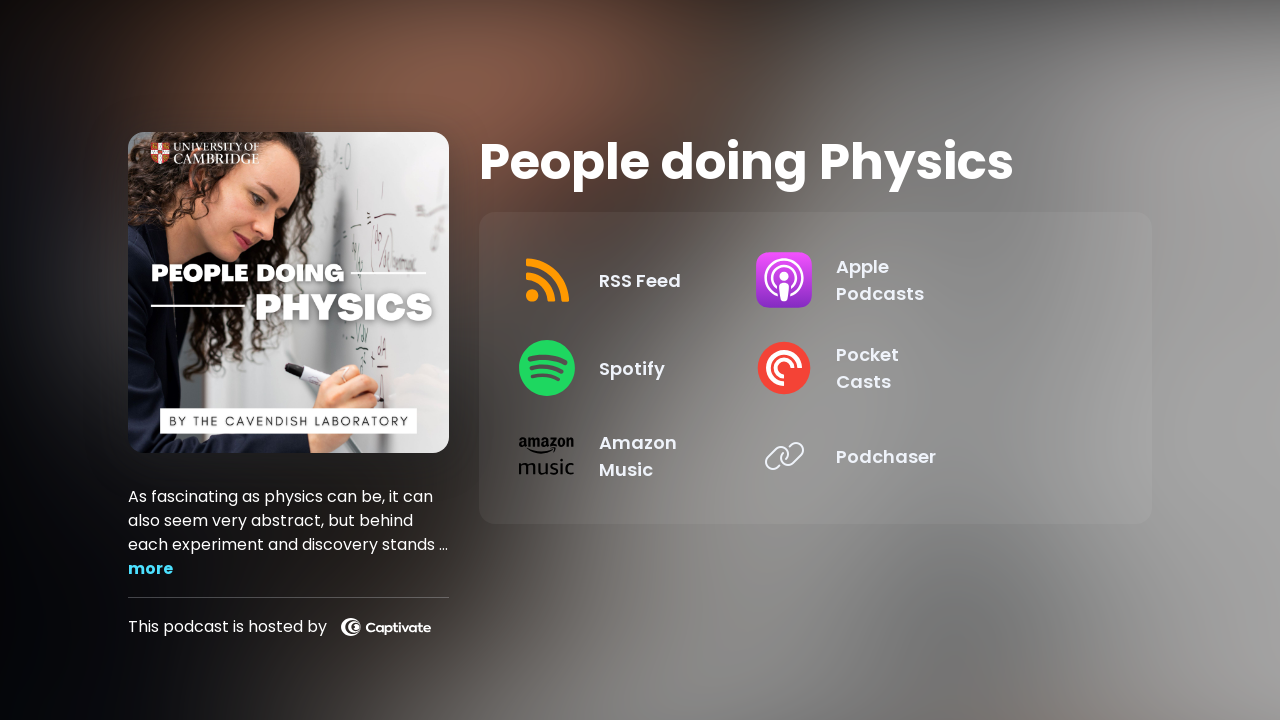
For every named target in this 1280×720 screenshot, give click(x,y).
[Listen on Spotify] (655, 368)
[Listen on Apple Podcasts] (960, 280)
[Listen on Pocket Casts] (960, 368)
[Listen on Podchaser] (960, 456)
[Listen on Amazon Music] (655, 456)
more (150, 568)
